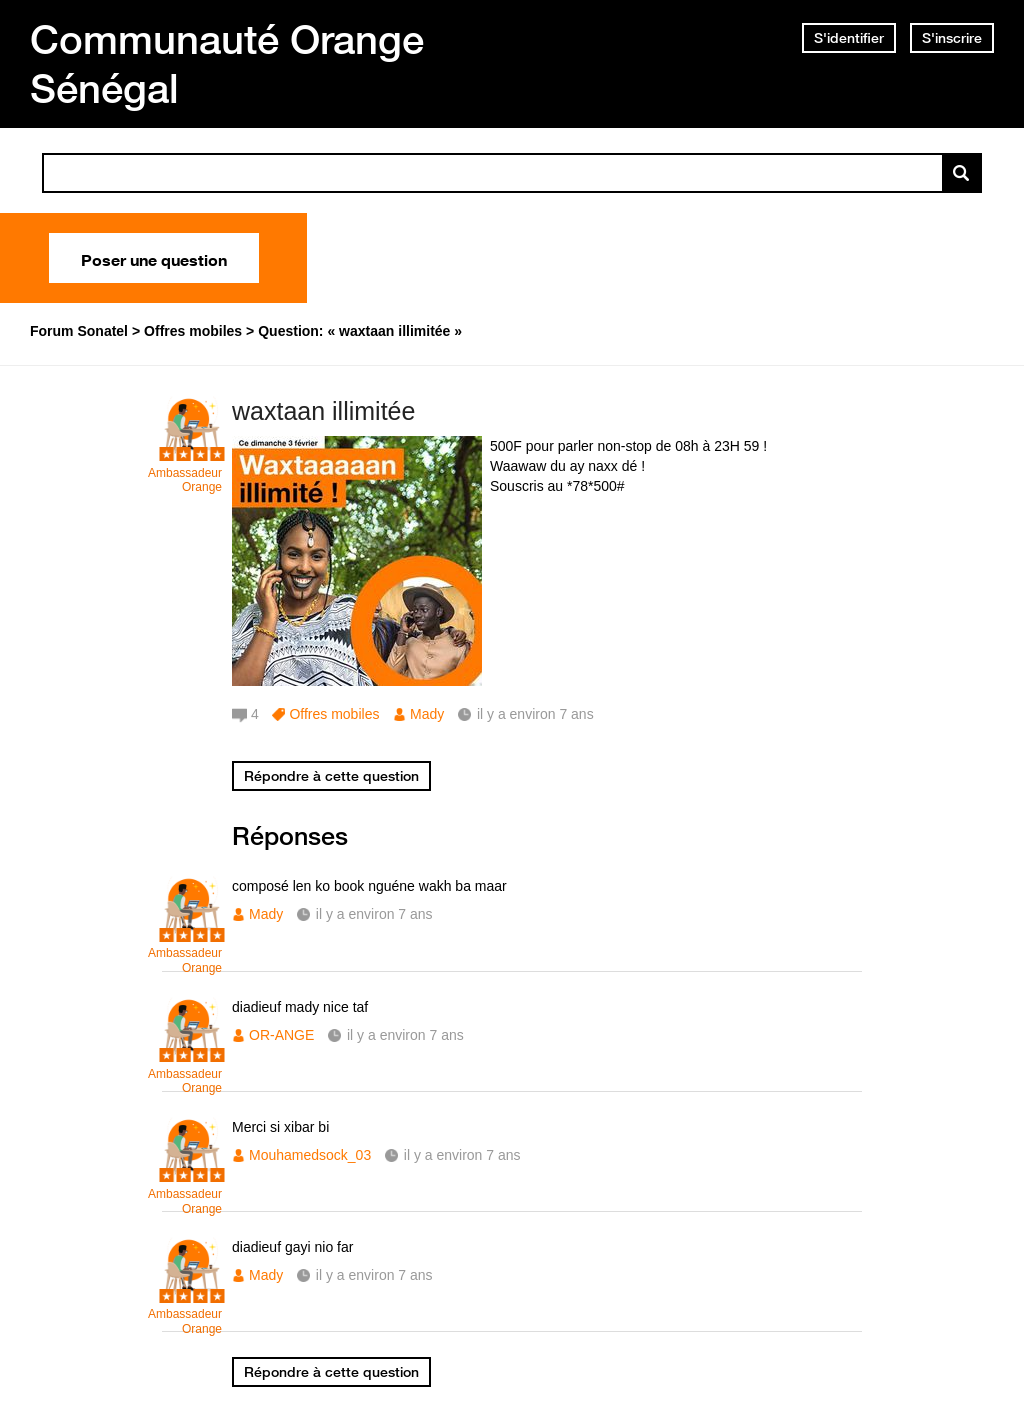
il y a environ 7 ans (374, 914)
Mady (427, 714)
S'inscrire (952, 38)
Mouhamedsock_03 (310, 1155)
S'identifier (849, 38)
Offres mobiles (334, 714)
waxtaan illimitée (323, 411)
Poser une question (154, 258)
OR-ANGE (281, 1035)
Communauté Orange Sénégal (227, 63)
